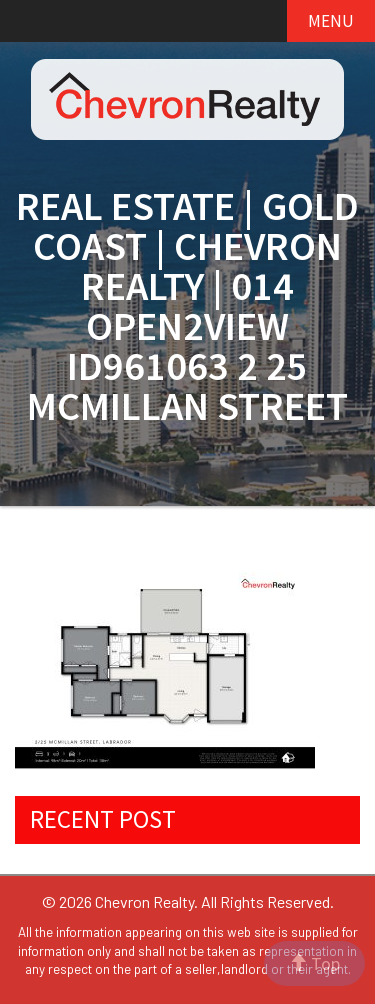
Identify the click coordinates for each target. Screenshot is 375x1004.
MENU (331, 21)
